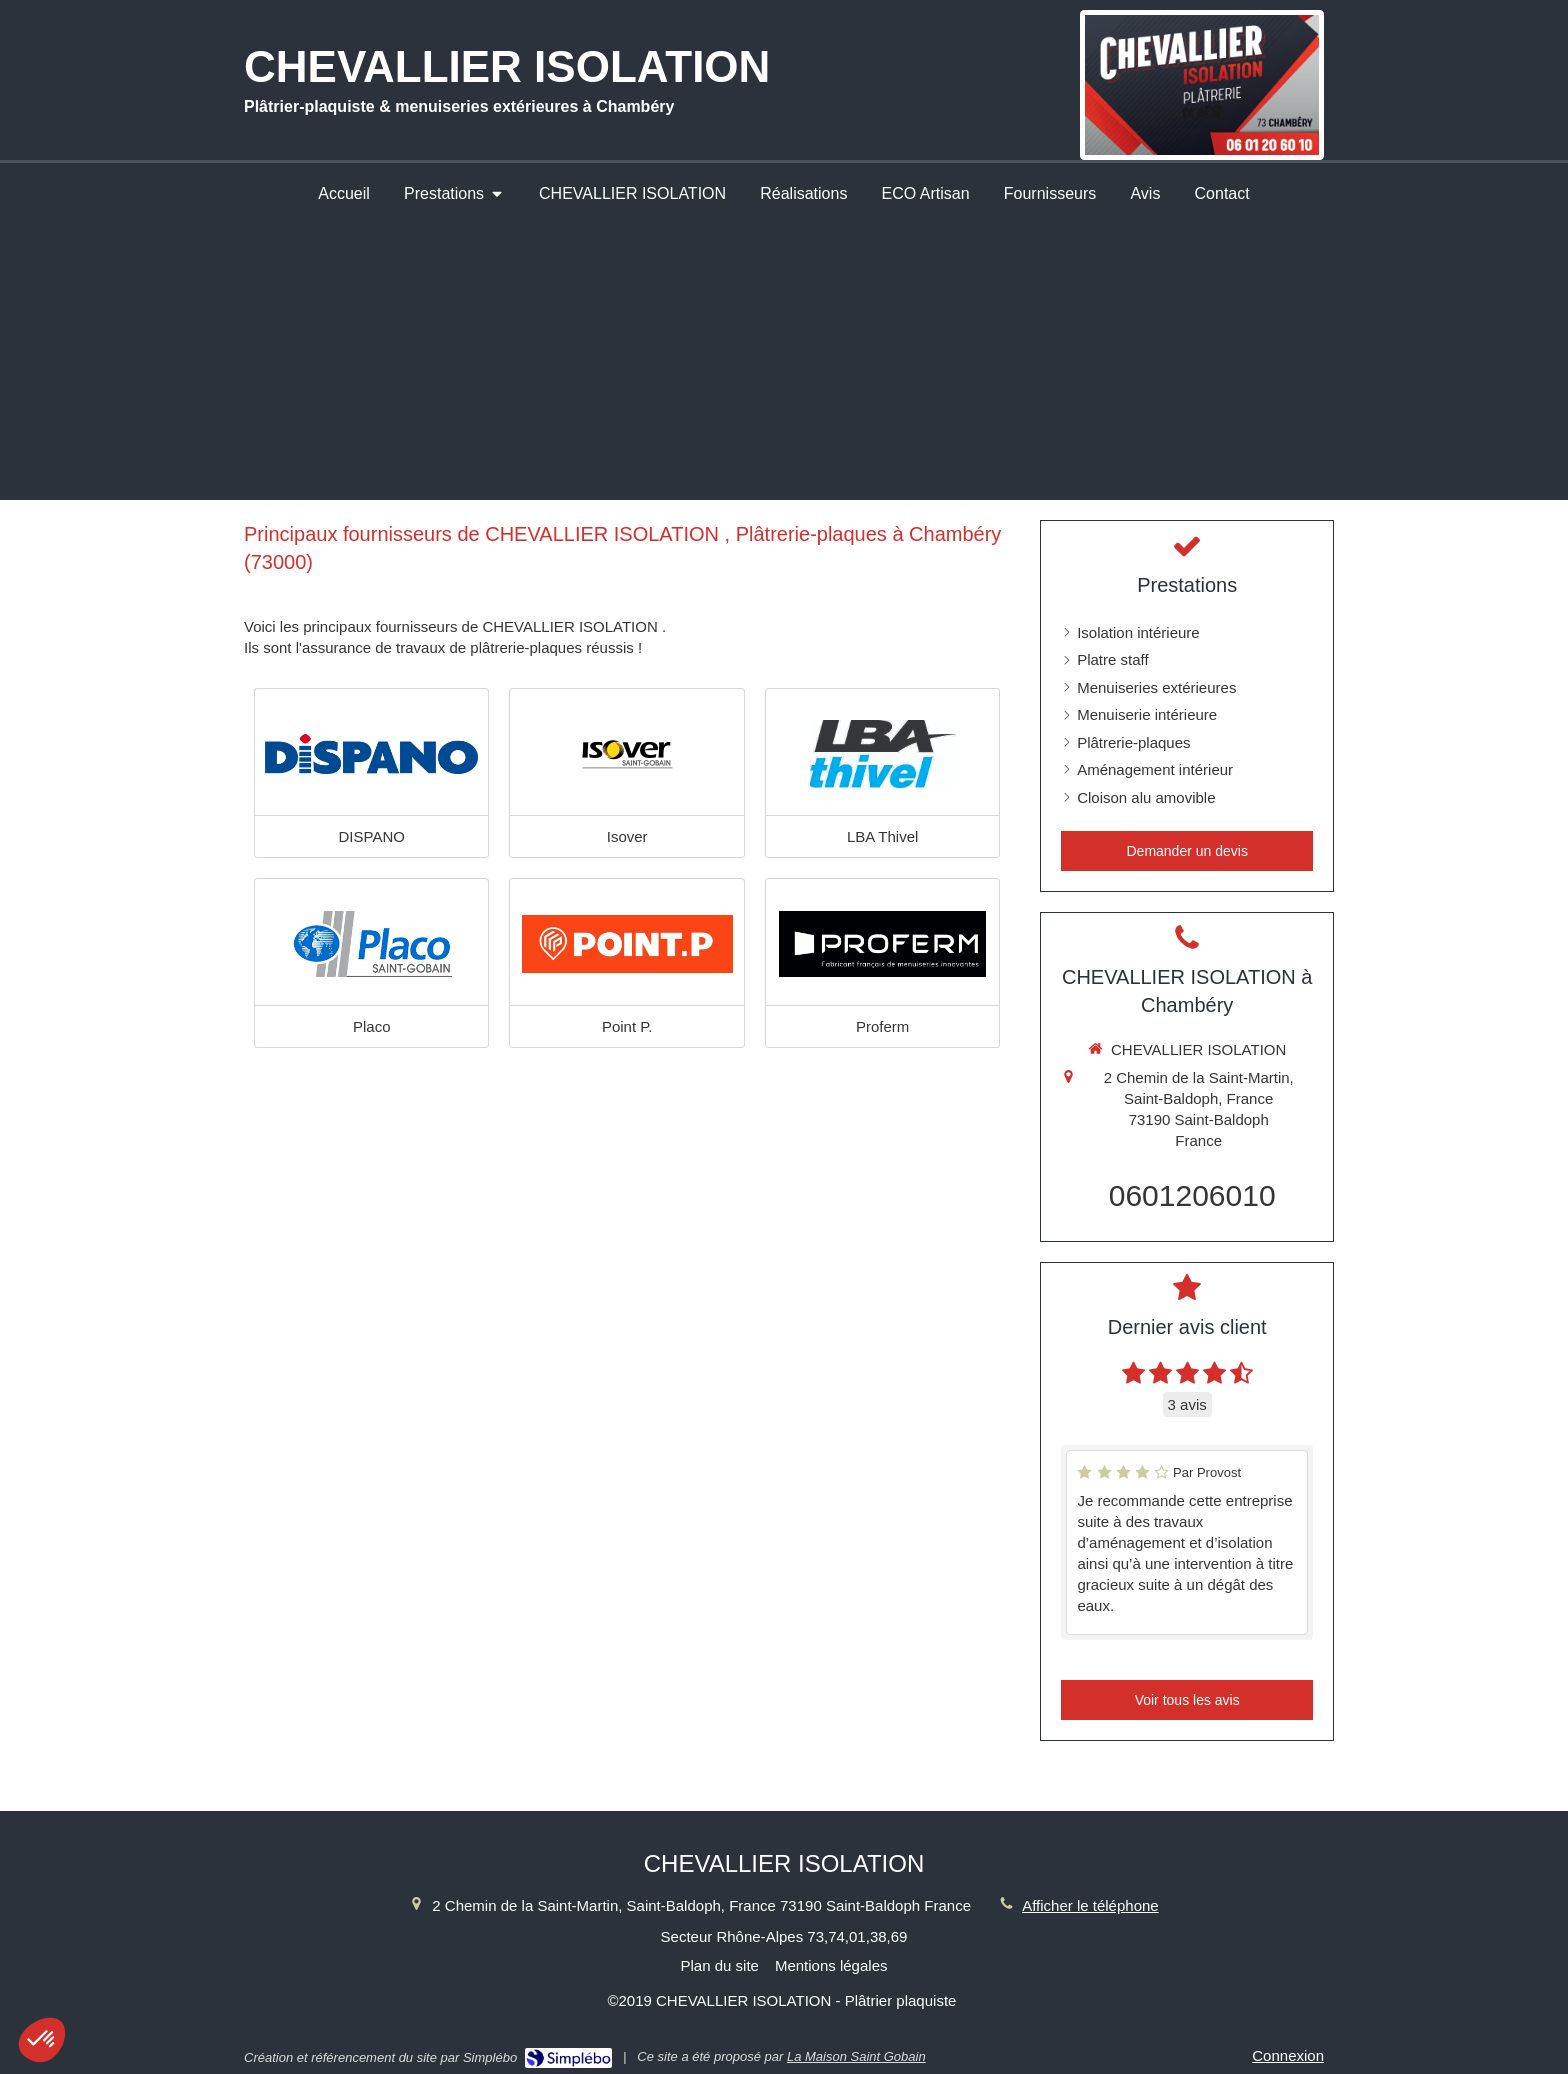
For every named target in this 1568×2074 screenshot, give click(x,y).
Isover (627, 836)
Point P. (627, 1026)
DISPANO (372, 836)
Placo (372, 1026)
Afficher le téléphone (1090, 1905)
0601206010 (1192, 1195)
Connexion (1288, 2055)
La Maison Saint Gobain (856, 2056)
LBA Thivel (882, 836)
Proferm (882, 1026)
